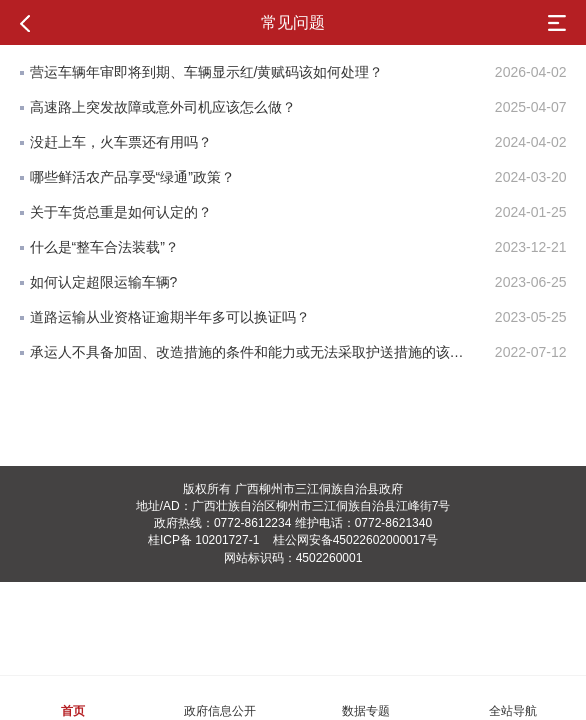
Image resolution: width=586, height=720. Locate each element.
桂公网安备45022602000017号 (355, 540)
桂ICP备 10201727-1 (203, 540)
